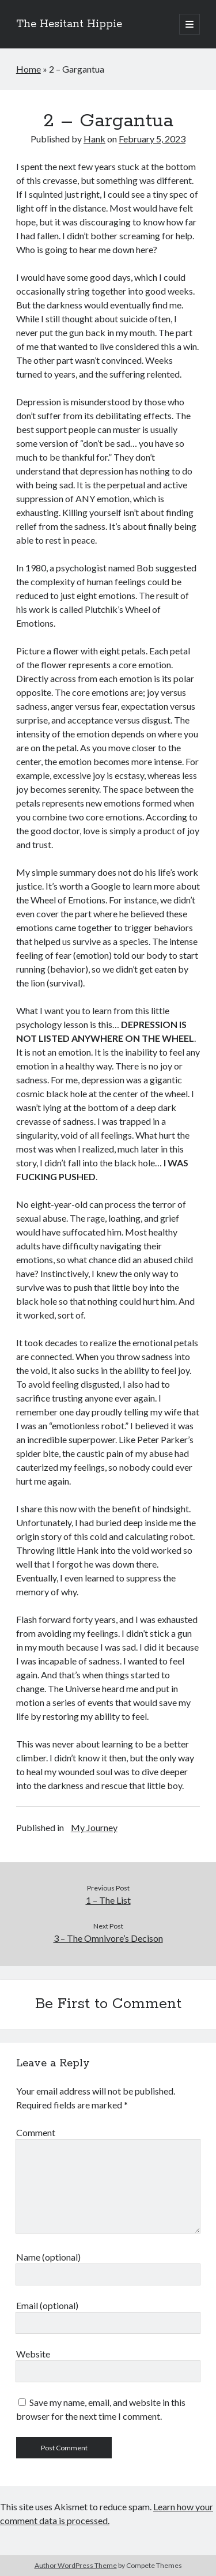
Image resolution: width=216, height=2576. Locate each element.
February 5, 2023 (152, 138)
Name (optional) (48, 2256)
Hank (94, 138)
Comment (35, 2132)
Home (28, 68)
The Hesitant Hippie (69, 24)
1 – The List (108, 1900)
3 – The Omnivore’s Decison (108, 1938)
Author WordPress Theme (76, 2565)
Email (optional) (47, 2305)
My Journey (94, 1827)
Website (33, 2353)
